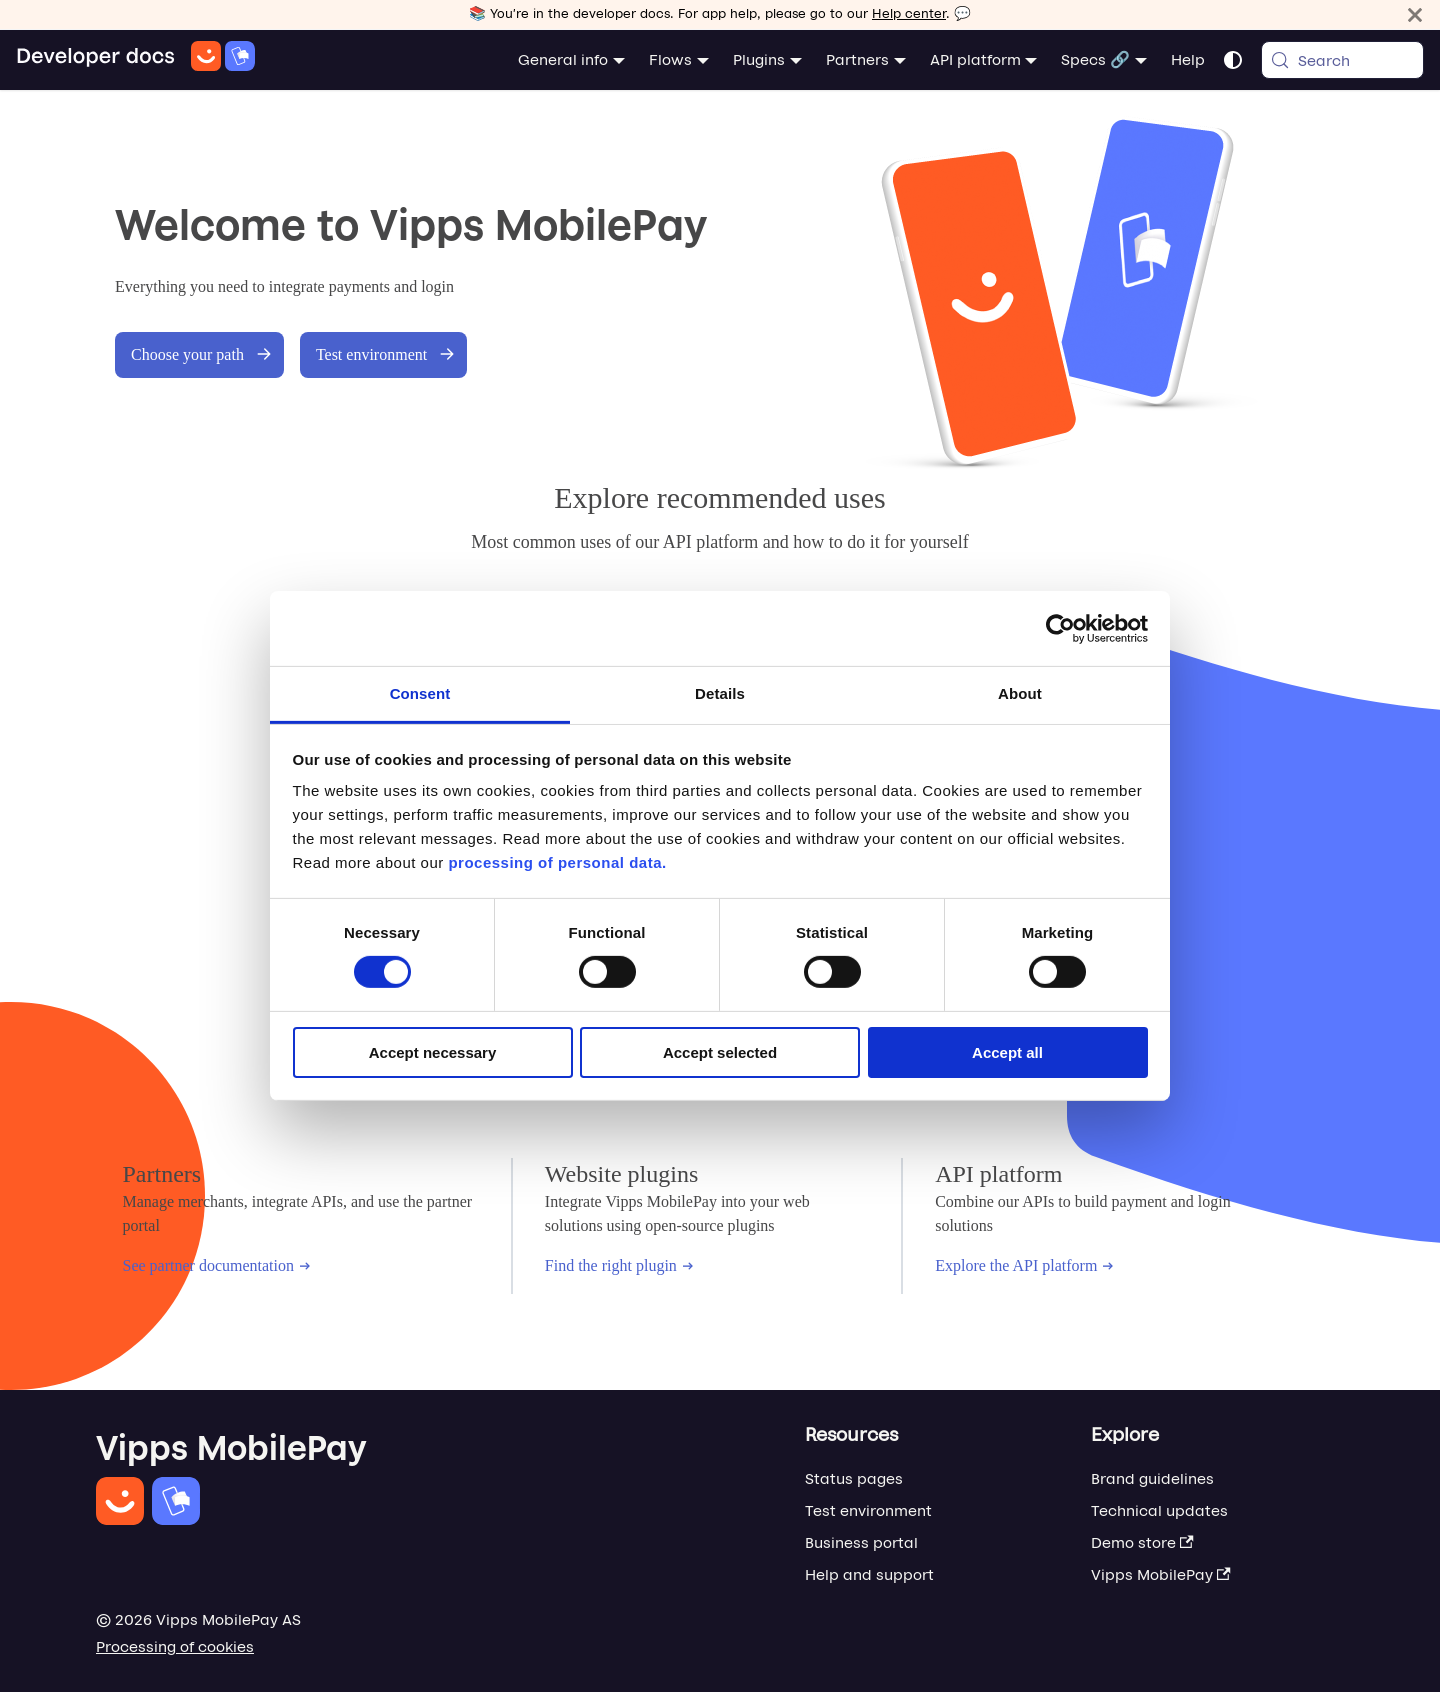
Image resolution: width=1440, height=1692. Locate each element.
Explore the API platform (1024, 1265)
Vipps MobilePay (1161, 1574)
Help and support (869, 1574)
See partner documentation (217, 1265)
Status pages (854, 1478)
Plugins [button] (759, 59)
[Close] (1415, 14)
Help (1188, 59)
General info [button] (563, 59)
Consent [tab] (420, 693)
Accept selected (720, 1052)
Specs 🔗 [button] (1095, 59)
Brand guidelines (1152, 1478)
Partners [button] (857, 59)
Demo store (1142, 1542)
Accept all (1007, 1052)
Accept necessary (433, 1052)
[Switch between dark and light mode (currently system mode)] (1233, 60)
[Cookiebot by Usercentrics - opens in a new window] (1060, 628)
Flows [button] (670, 59)
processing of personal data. (557, 862)
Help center (909, 13)
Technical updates (1159, 1510)
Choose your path (201, 354)
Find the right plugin (619, 1265)
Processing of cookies (175, 1646)
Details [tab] (720, 693)
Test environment (385, 354)
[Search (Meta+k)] (1342, 60)
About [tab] (1020, 693)
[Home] (135, 60)
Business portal (861, 1542)
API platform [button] (975, 59)
